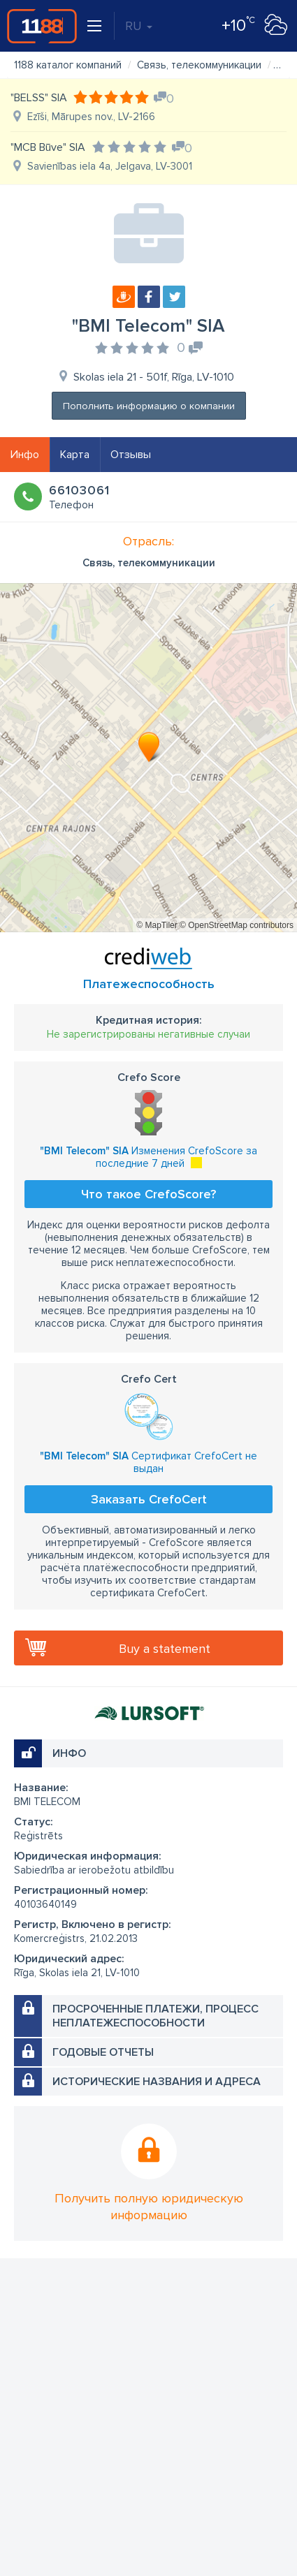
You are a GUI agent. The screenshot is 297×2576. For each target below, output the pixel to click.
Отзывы (130, 455)
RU (138, 26)
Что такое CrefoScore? (148, 1194)
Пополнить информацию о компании (149, 406)
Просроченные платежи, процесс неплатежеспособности (155, 2016)
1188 (42, 26)
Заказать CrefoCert (149, 1499)
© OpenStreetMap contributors (237, 925)
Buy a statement (164, 1648)
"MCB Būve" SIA (47, 147)
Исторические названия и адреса (156, 2082)
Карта (74, 455)
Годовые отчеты (103, 2052)
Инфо (24, 455)
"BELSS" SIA (38, 98)
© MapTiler (156, 925)
